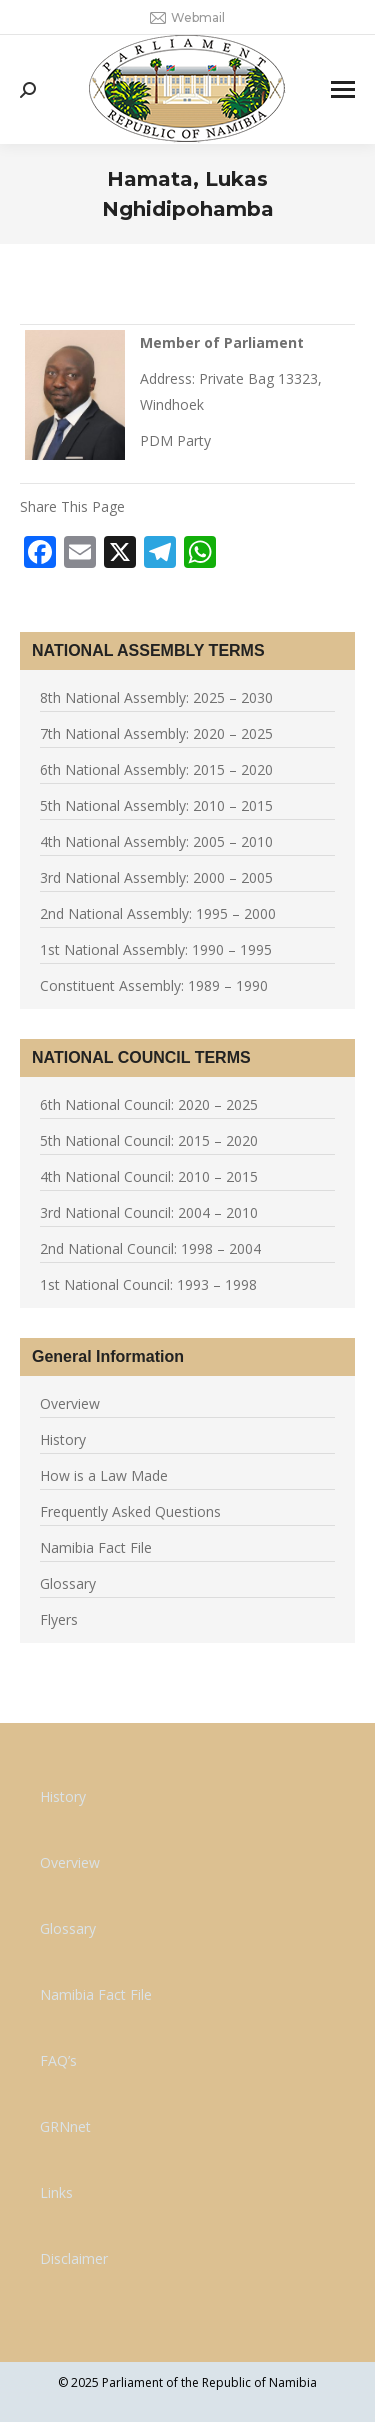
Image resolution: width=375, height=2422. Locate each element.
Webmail (187, 18)
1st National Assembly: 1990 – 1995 (156, 949)
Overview (70, 1403)
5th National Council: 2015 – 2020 (149, 1140)
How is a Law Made (104, 1475)
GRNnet (65, 2126)
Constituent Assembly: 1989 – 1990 (154, 985)
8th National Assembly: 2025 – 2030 (156, 697)
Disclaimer (74, 2258)
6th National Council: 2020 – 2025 (149, 1104)
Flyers (59, 1619)
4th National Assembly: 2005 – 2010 (156, 841)
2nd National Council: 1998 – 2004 (150, 1248)
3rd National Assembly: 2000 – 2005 (156, 877)
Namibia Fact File (96, 1547)
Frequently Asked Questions (130, 1511)
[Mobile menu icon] (343, 89)
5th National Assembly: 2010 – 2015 (156, 805)
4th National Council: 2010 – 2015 (149, 1176)
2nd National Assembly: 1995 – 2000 (158, 913)
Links (56, 2192)
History (63, 1439)
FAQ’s (58, 2060)
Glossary (68, 1583)
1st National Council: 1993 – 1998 (148, 1284)
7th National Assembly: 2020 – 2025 (156, 733)
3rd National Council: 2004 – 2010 (149, 1212)
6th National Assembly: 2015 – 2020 (156, 769)
